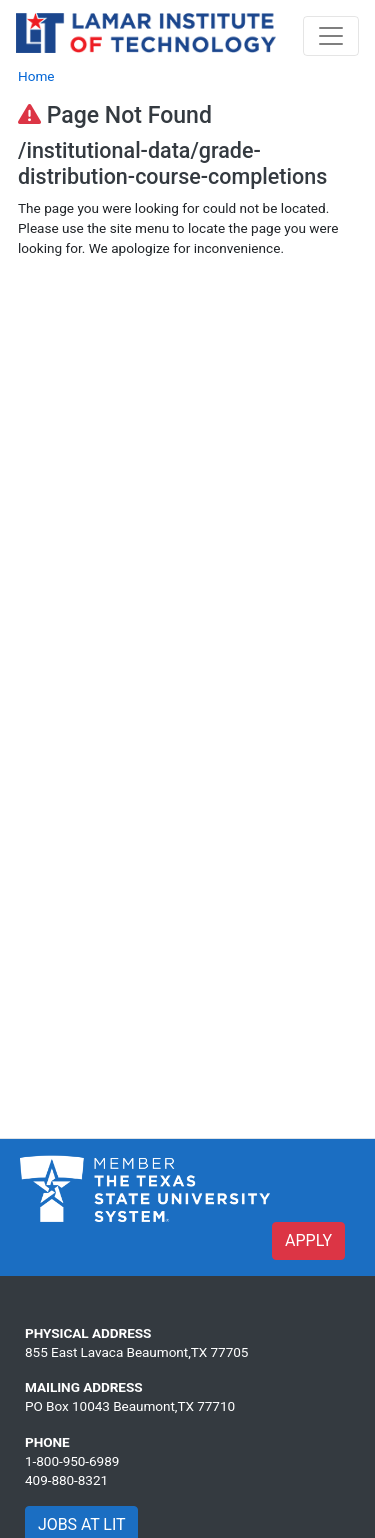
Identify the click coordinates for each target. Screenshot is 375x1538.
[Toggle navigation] (331, 36)
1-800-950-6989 (72, 1461)
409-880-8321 (66, 1480)
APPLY (308, 1240)
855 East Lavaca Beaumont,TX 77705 (136, 1352)
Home (36, 76)
